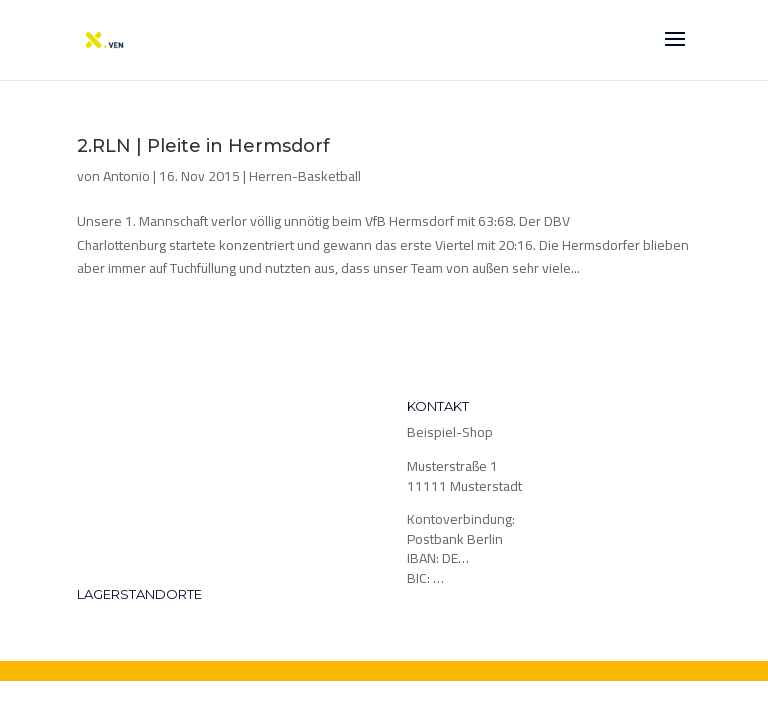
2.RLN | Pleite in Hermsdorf (203, 146)
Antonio (126, 176)
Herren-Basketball (305, 176)
